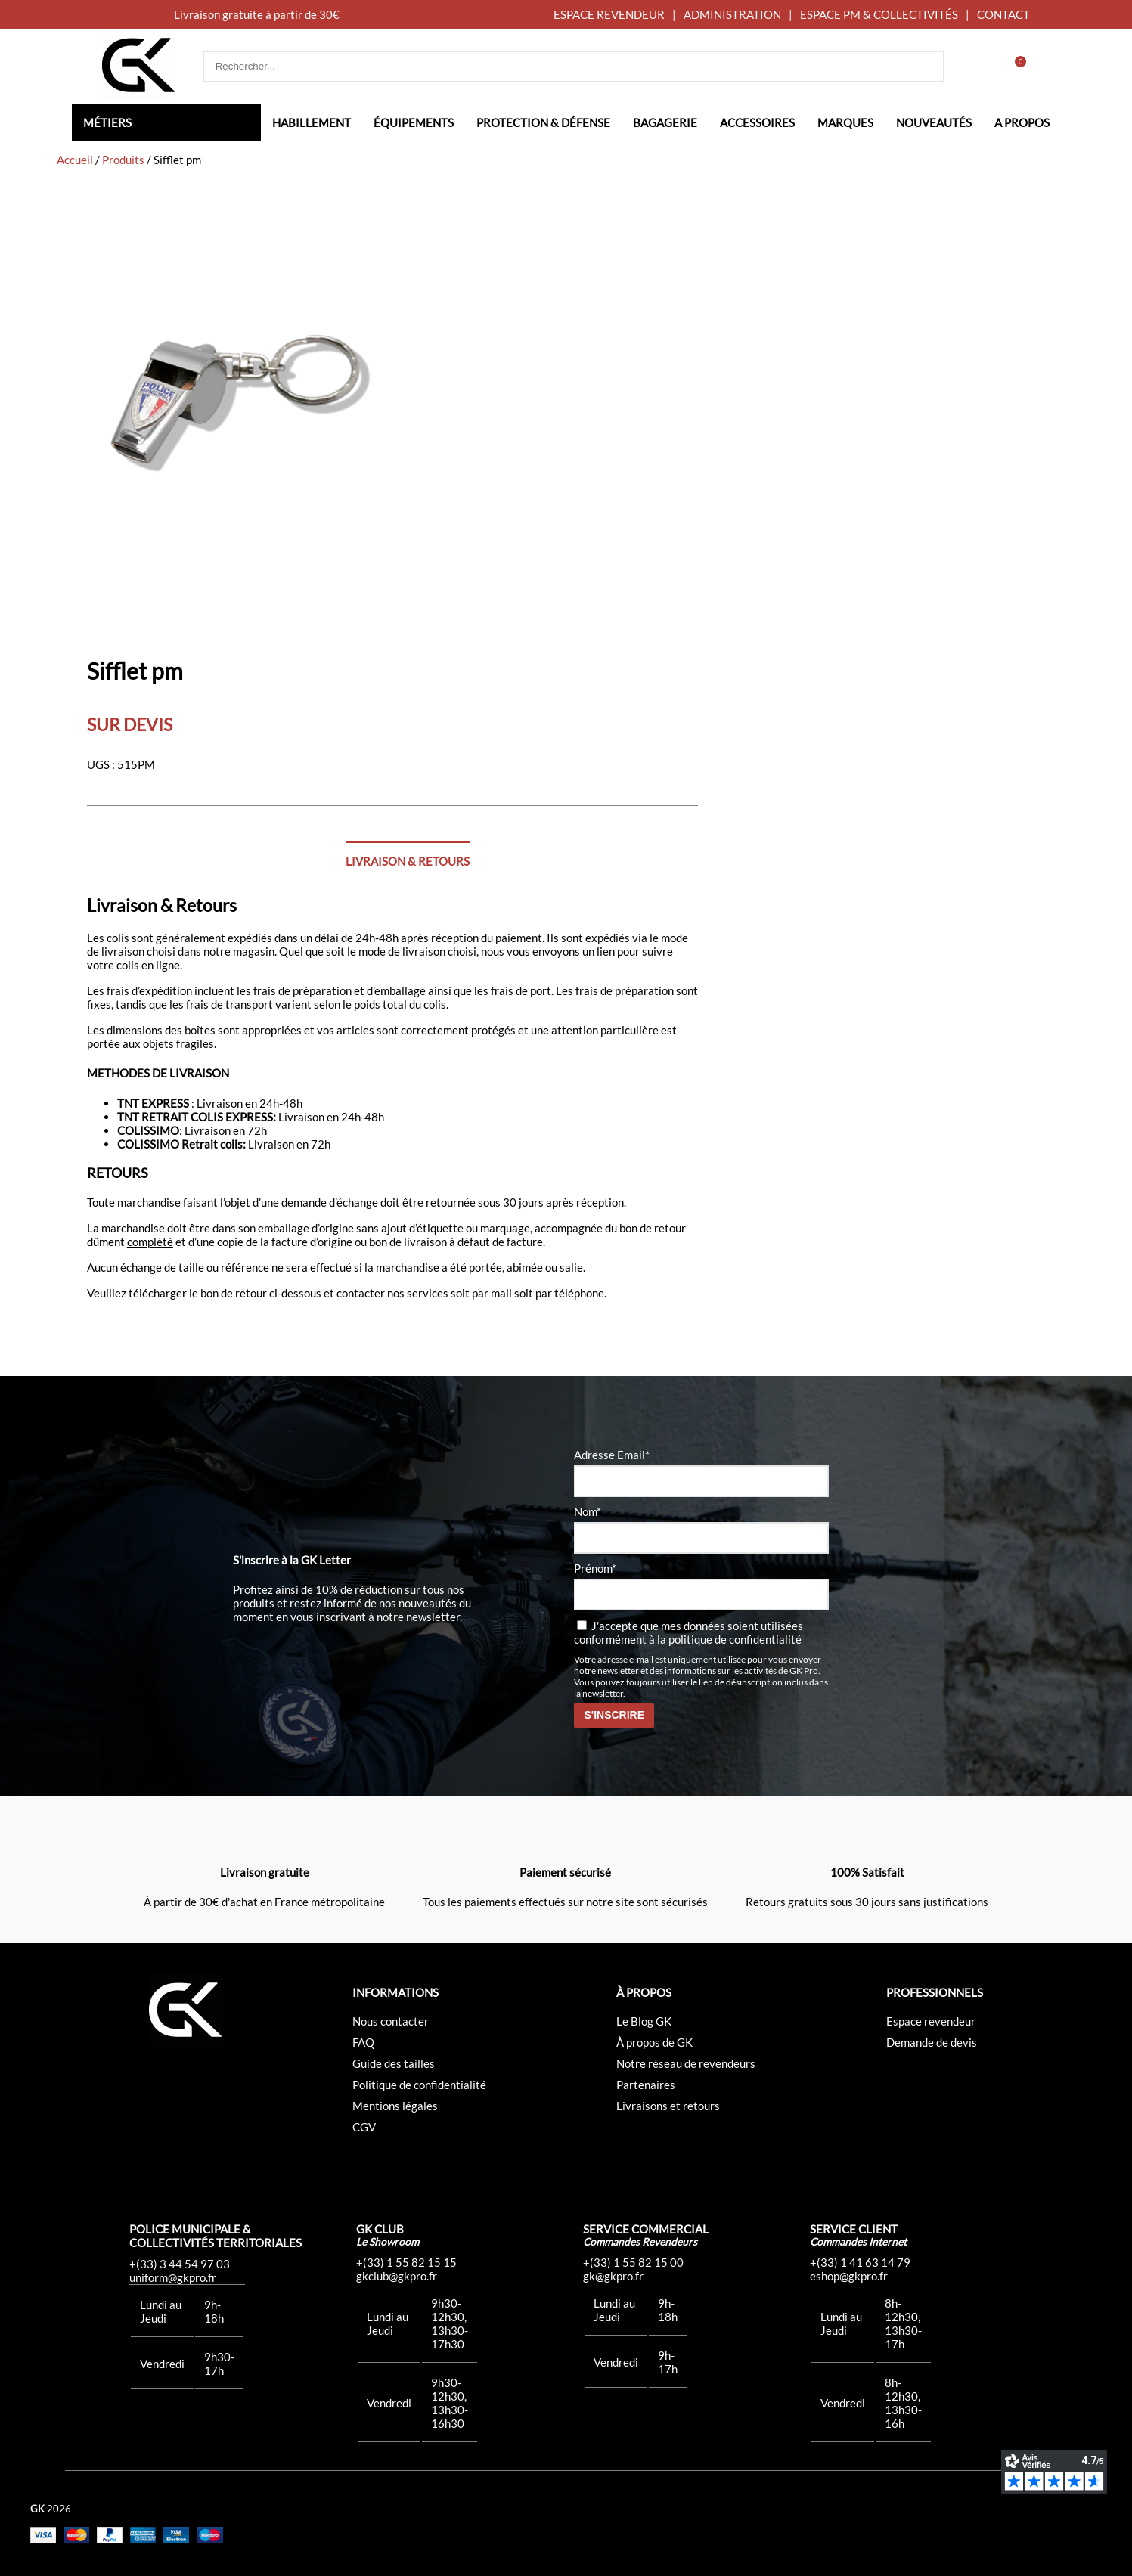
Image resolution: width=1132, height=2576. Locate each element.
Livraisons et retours (668, 2106)
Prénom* (595, 1568)
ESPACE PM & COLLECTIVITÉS (879, 14)
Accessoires (757, 122)
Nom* (587, 1511)
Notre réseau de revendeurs (685, 2063)
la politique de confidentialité (729, 1639)
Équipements (414, 122)
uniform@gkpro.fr (172, 2277)
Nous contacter (390, 2021)
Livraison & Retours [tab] (408, 861)
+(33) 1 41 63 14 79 (860, 2262)
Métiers (107, 122)
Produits (123, 159)
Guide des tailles (393, 2063)
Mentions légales (395, 2106)
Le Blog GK (643, 2021)
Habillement (311, 122)
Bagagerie (665, 122)
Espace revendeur (930, 2021)
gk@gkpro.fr (613, 2276)
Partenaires (645, 2084)
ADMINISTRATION (732, 14)
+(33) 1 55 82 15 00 (633, 2262)
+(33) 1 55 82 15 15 (406, 2262)
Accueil (75, 159)
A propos (1022, 122)
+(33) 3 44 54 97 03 (179, 2264)
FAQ (363, 2042)
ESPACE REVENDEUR (609, 14)
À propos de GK (654, 2042)
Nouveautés (934, 122)
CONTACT (1003, 14)
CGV (364, 2127)
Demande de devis (931, 2042)
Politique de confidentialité (419, 2084)
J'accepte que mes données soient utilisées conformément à (688, 1632)
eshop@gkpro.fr (849, 2276)
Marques (845, 122)
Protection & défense (543, 122)
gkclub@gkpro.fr (396, 2276)
